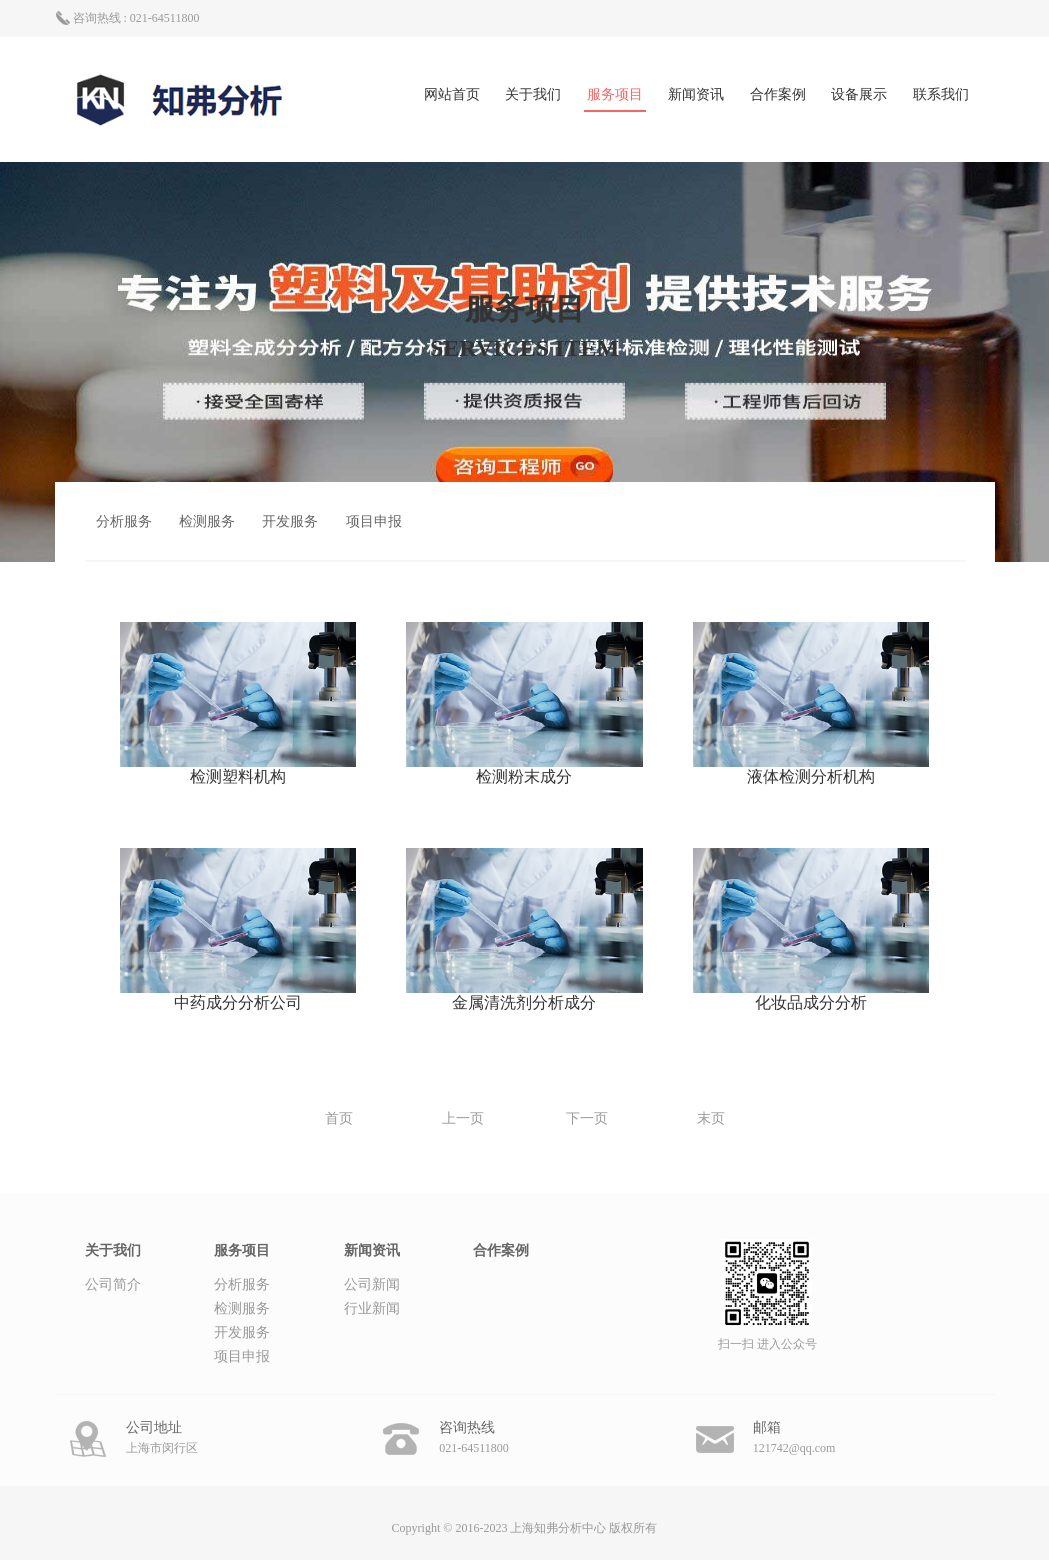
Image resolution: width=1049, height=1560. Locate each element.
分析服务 (124, 521)
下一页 (587, 1118)
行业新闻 (372, 1308)
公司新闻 (372, 1284)
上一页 (463, 1118)
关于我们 (533, 94)
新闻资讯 (696, 94)
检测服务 (207, 521)
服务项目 (615, 94)
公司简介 (113, 1284)
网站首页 (452, 94)
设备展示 (859, 94)
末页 (711, 1118)
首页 (339, 1118)
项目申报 (374, 521)
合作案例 (778, 94)
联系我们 (941, 94)
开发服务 (290, 521)
